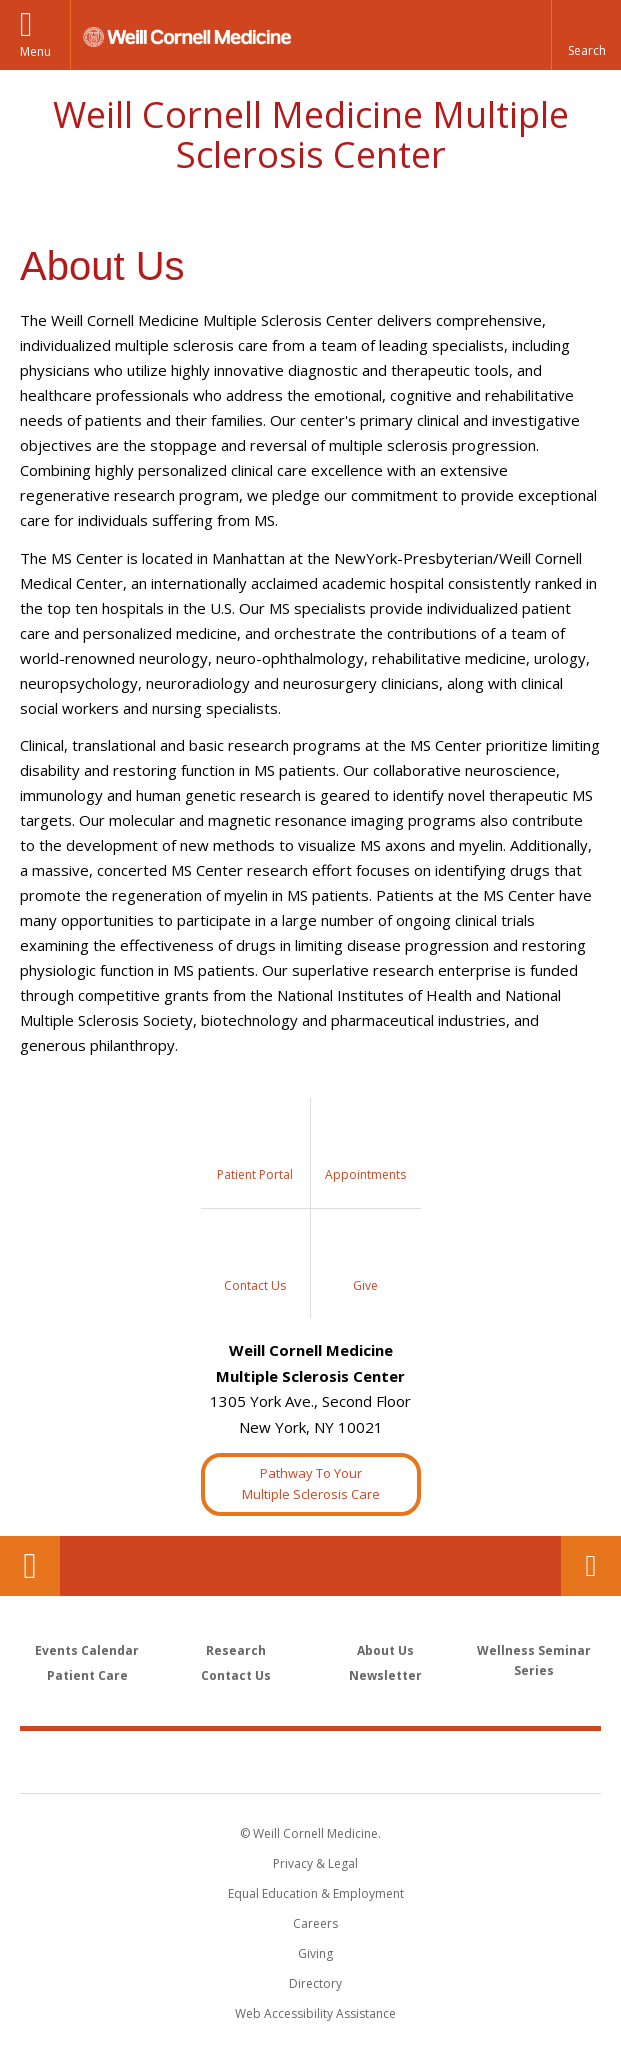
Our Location (30, 1566)
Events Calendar (87, 1650)
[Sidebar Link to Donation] (366, 1263)
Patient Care (87, 1675)
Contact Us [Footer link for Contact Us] (591, 1566)
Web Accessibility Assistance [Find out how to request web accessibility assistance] (315, 2013)
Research (236, 1650)
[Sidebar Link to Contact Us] (256, 1263)
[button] (586, 35)
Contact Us (236, 1675)
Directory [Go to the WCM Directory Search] (315, 1983)
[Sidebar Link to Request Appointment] (366, 1153)
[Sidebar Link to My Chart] (256, 1153)
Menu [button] (35, 51)
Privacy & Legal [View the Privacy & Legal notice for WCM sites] (315, 1863)
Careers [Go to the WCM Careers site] (315, 1923)
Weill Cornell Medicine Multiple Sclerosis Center (311, 134)
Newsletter (385, 1675)
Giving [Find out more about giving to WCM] (315, 1953)
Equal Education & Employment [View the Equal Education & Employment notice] (316, 1893)
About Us (385, 1650)
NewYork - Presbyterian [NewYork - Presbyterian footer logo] (447, 1761)
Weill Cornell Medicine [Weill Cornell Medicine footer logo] (194, 1761)
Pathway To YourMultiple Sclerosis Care (311, 1484)
